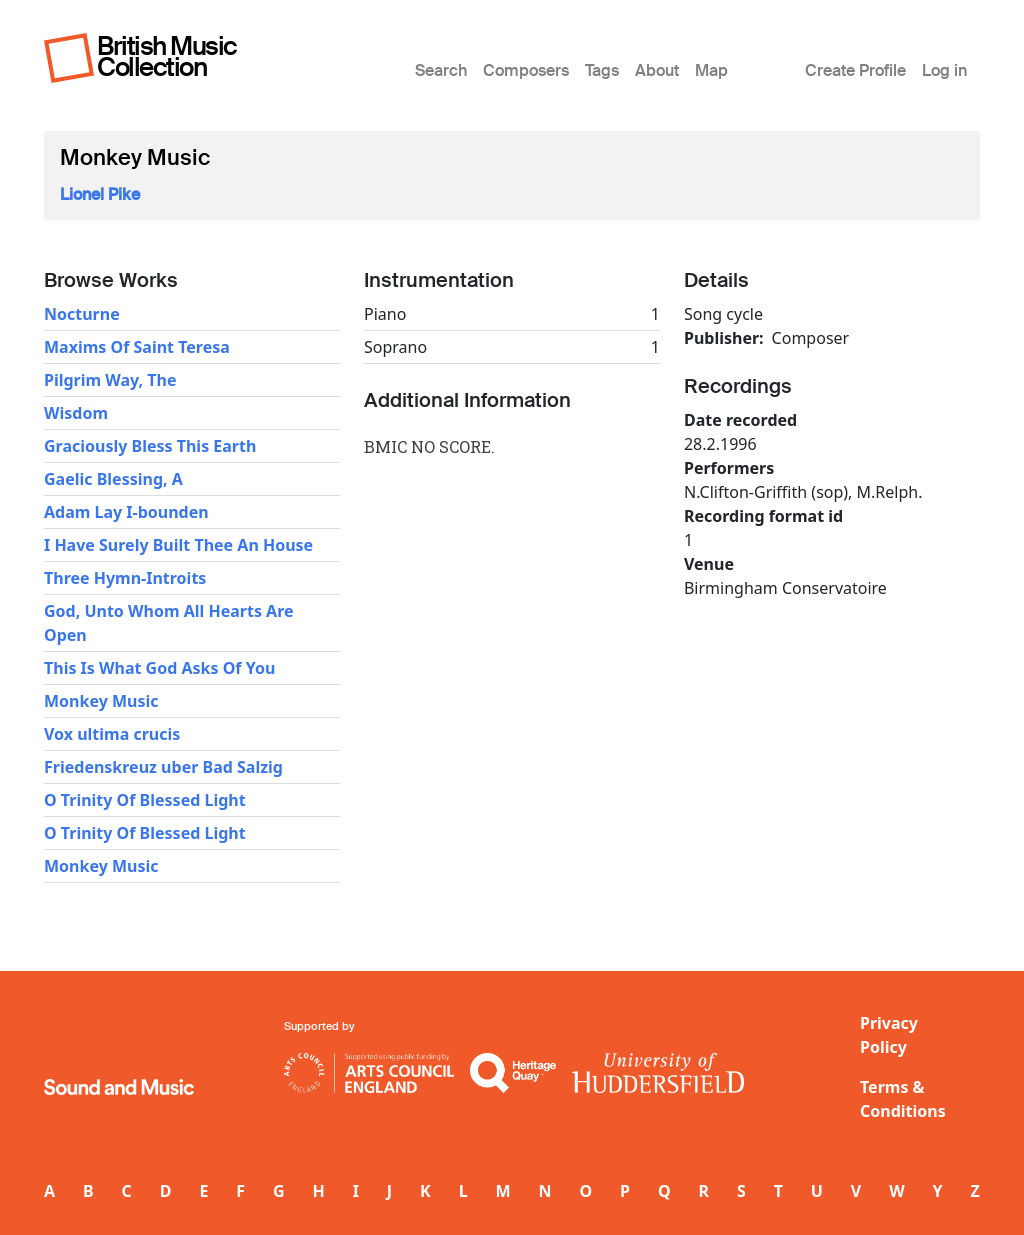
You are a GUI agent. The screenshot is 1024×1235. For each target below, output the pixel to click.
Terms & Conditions (903, 1099)
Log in (944, 70)
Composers (526, 70)
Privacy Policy (889, 1035)
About (657, 70)
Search (441, 70)
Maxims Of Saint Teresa (137, 347)
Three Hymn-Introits (125, 578)
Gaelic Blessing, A (113, 479)
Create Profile (855, 70)
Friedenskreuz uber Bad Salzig (163, 767)
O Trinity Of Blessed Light (145, 800)
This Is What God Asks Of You (159, 668)
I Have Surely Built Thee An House (178, 545)
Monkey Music (101, 701)
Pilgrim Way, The (110, 380)
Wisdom (76, 413)
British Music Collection (167, 56)
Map (711, 70)
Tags (602, 70)
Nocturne (82, 314)
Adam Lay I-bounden (126, 512)
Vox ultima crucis (112, 734)
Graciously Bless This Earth (150, 446)
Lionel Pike (100, 194)
